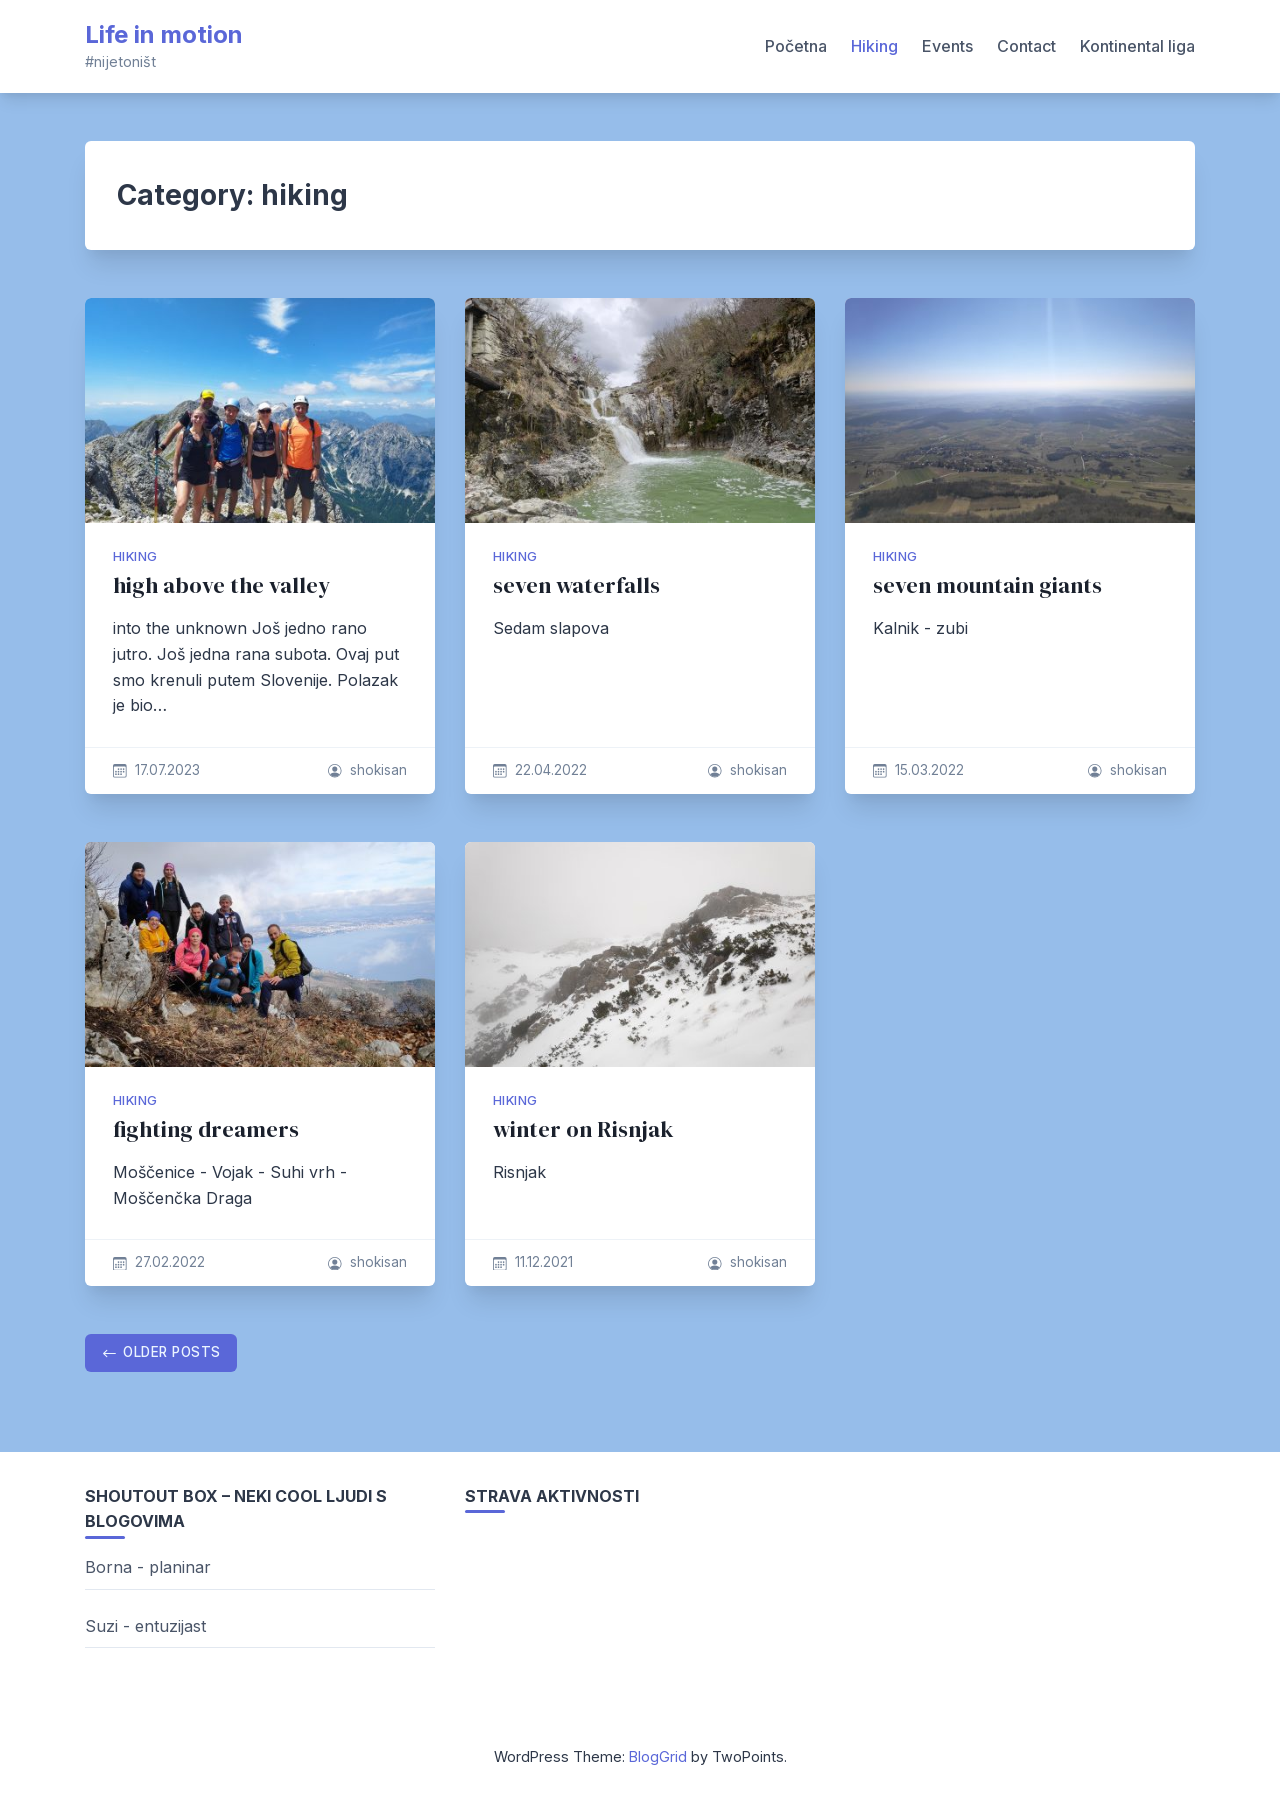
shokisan (378, 770)
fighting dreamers (206, 1129)
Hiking (874, 46)
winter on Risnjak (583, 1129)
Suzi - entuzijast (145, 1626)
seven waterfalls (576, 585)
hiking (135, 556)
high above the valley (221, 585)
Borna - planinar (148, 1567)
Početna (796, 46)
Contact (1026, 46)
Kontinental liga (1137, 46)
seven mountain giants (987, 585)
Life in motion (164, 34)
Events (947, 46)
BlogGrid (658, 1756)
